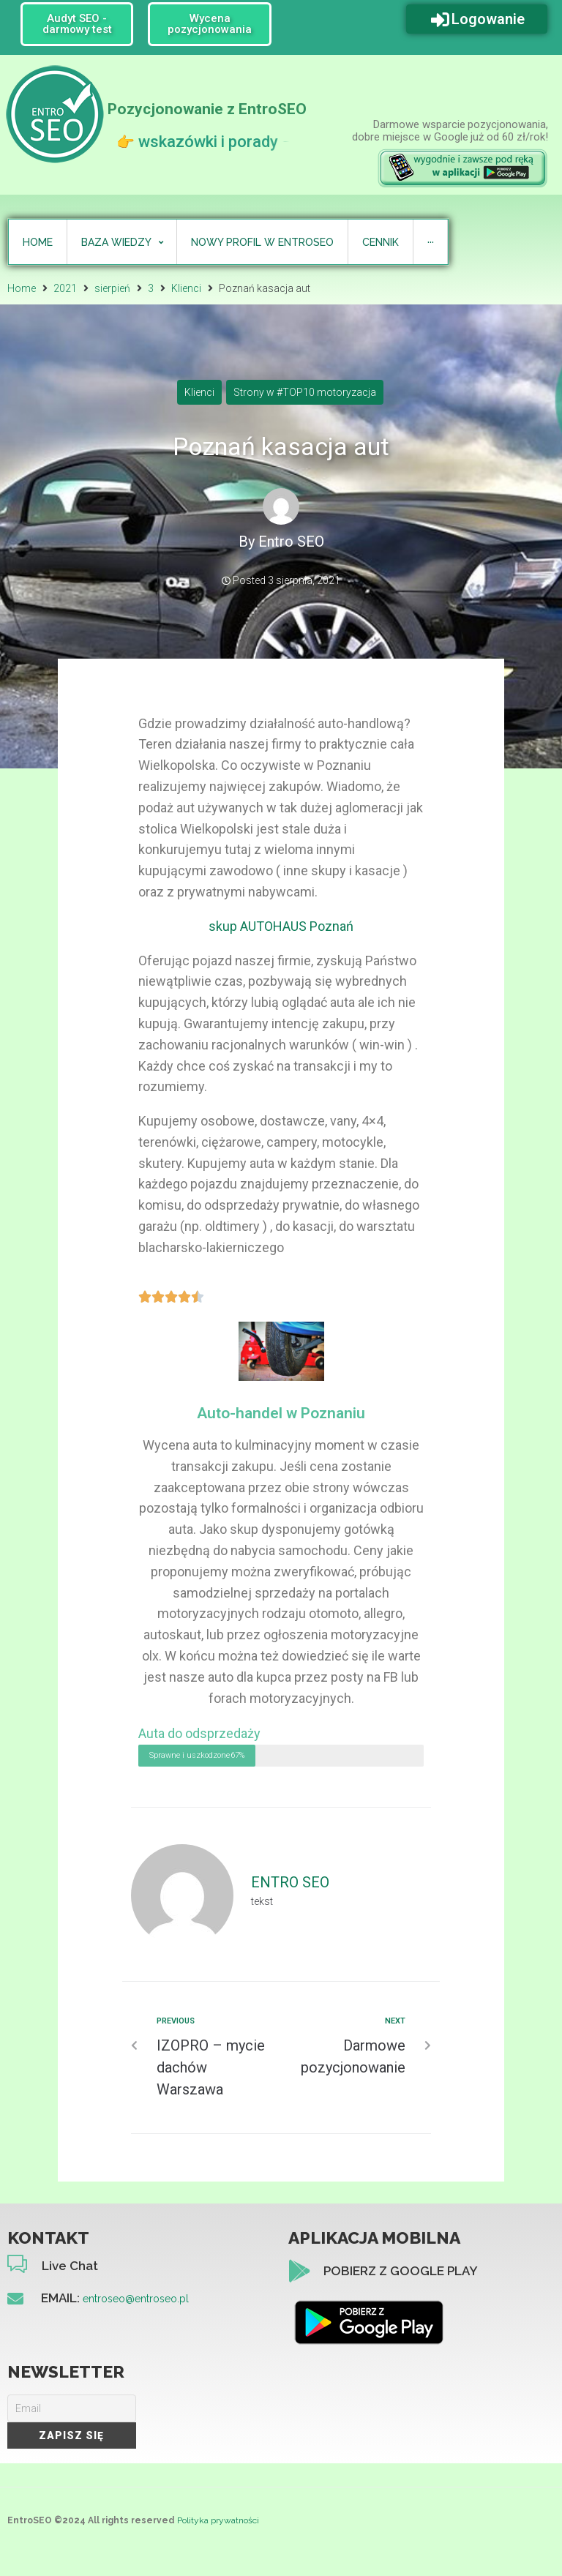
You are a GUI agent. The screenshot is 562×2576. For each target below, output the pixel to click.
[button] (76, 24)
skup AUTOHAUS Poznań (281, 926)
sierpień (112, 288)
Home (21, 288)
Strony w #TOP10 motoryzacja (304, 392)
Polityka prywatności (218, 2520)
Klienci (186, 288)
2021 (65, 288)
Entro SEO (291, 541)
